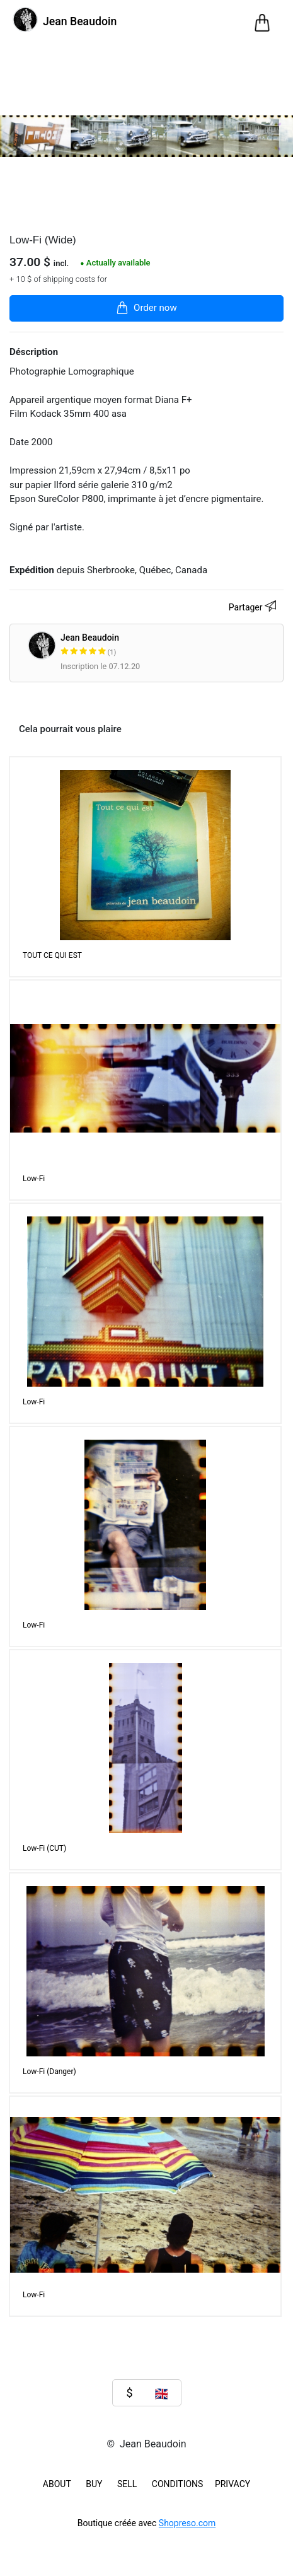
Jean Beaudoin (137, 645)
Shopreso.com (187, 2523)
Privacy (232, 2484)
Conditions (178, 2484)
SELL (127, 2484)
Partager (254, 607)
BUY (94, 2484)
